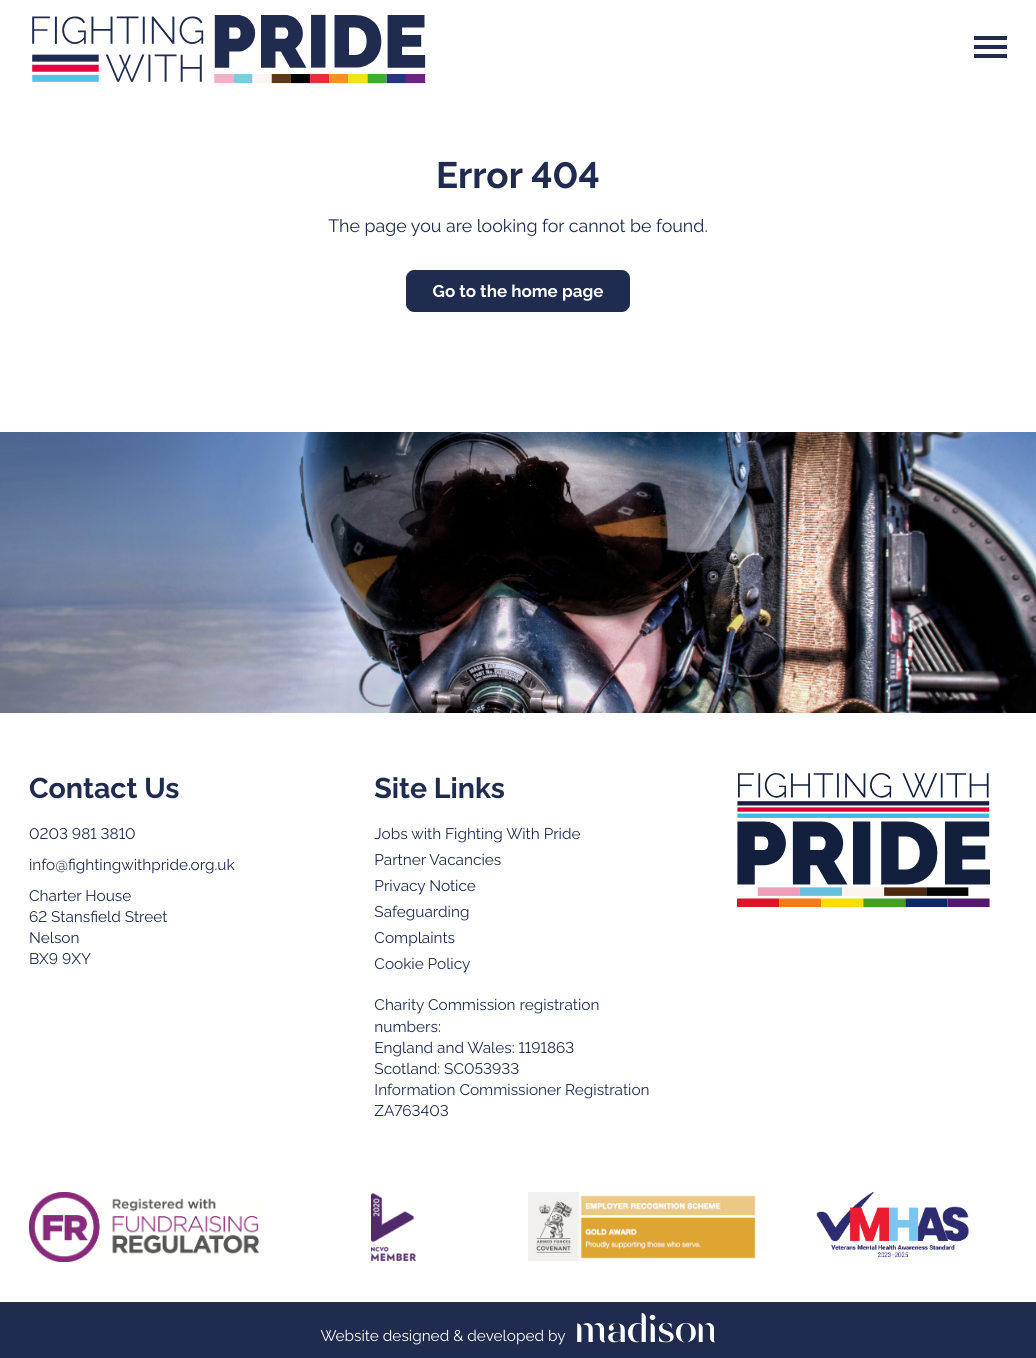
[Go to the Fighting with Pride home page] (863, 840)
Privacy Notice (425, 886)
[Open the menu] (990, 47)
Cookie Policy (422, 964)
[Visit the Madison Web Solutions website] (517, 1330)
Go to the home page (518, 291)
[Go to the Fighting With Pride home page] (228, 47)
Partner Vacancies (437, 860)
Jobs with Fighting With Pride (477, 834)
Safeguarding (421, 912)
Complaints (414, 938)
